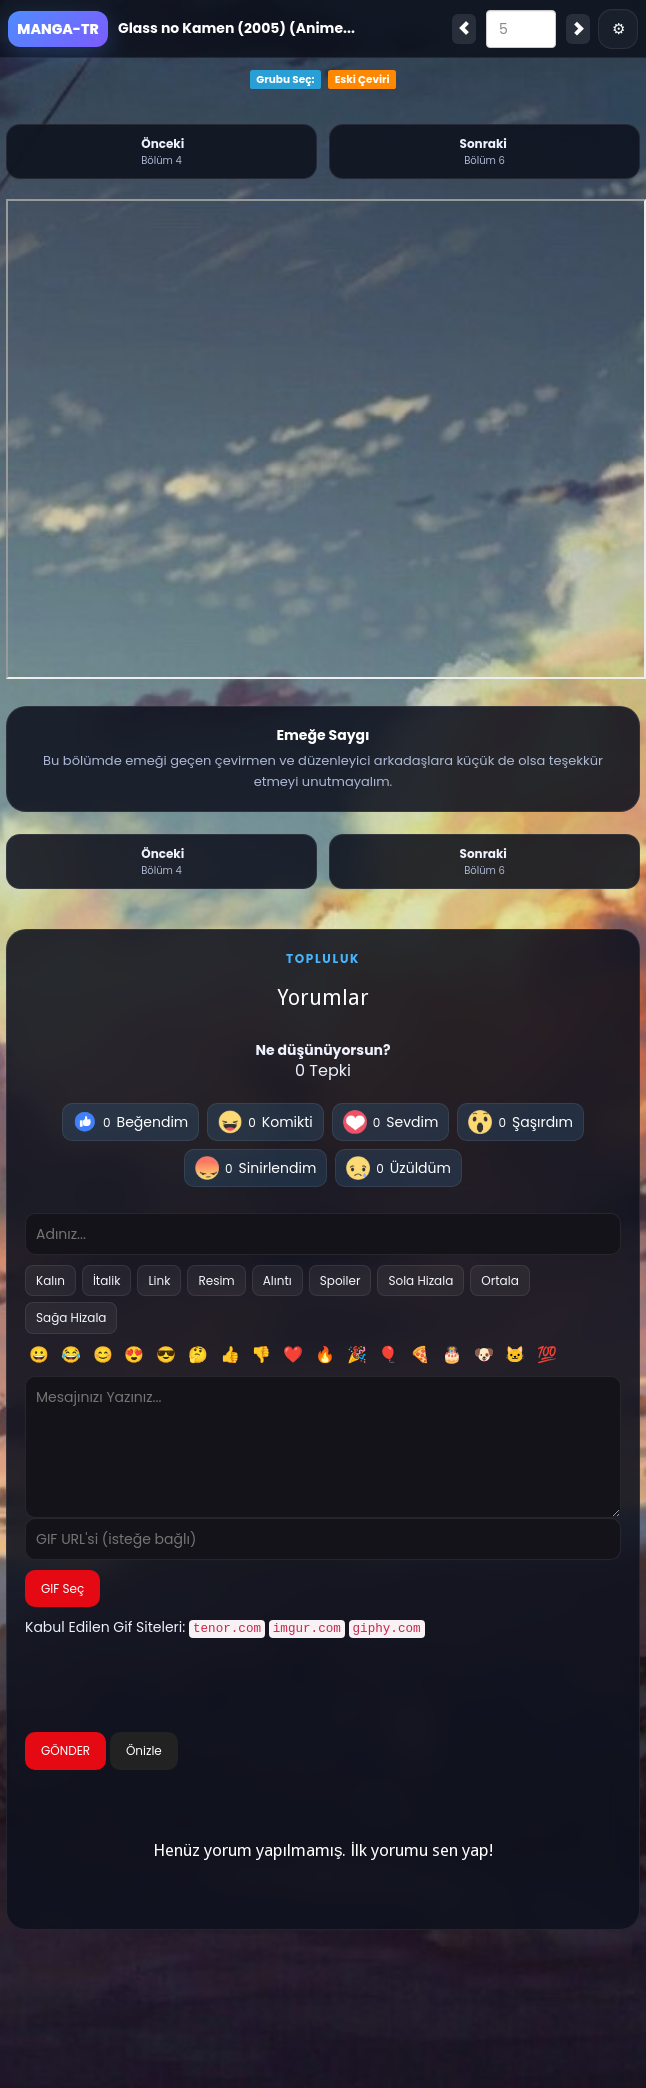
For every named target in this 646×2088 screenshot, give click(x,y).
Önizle (144, 1748)
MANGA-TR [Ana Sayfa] (57, 29)
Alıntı (277, 1280)
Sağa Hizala (71, 1317)
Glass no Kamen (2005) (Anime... (236, 28)
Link (159, 1280)
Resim (216, 1280)
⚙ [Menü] (618, 28)
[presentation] (177, 1686)
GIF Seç (62, 1588)
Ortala (499, 1280)
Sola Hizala (420, 1280)
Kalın (50, 1280)
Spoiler (340, 1280)
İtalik (107, 1280)
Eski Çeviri (362, 79)
